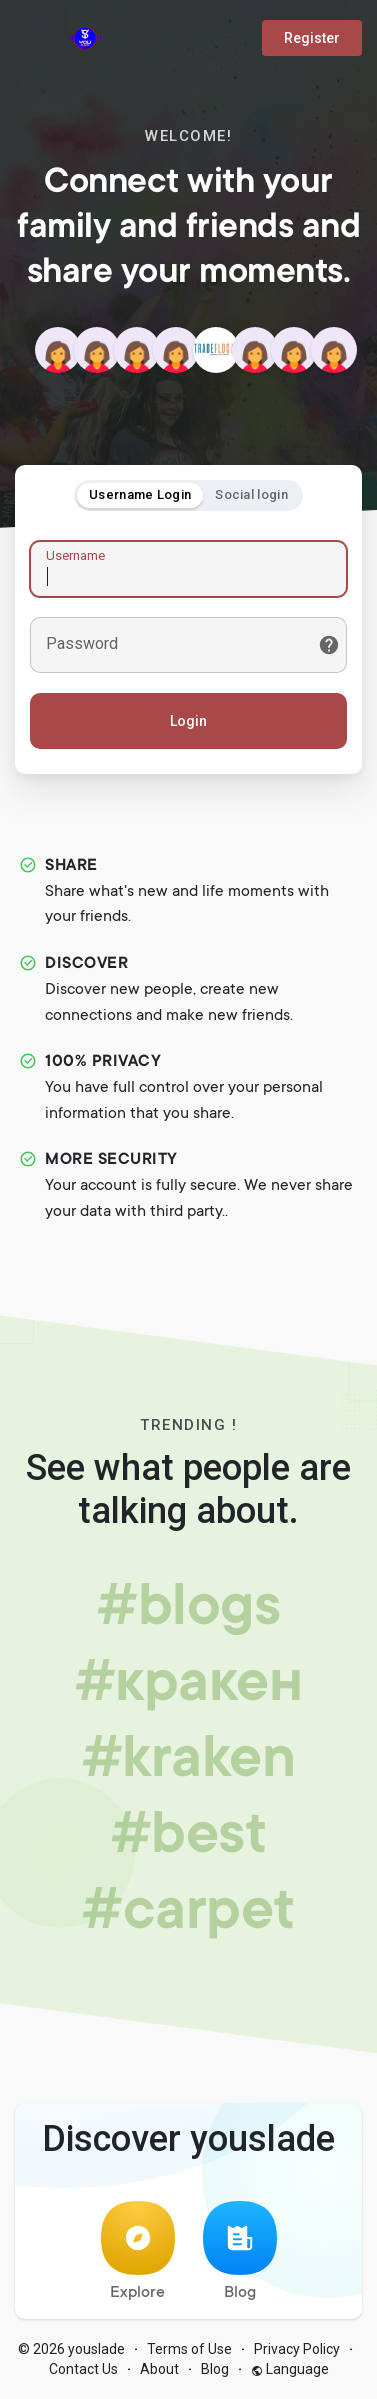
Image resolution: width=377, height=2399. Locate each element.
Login (188, 721)
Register (312, 38)
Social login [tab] (251, 494)
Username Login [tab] (140, 494)
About (159, 2369)
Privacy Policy (297, 2349)
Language (290, 2369)
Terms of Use (189, 2349)
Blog (240, 2251)
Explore (138, 2251)
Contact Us (83, 2369)
